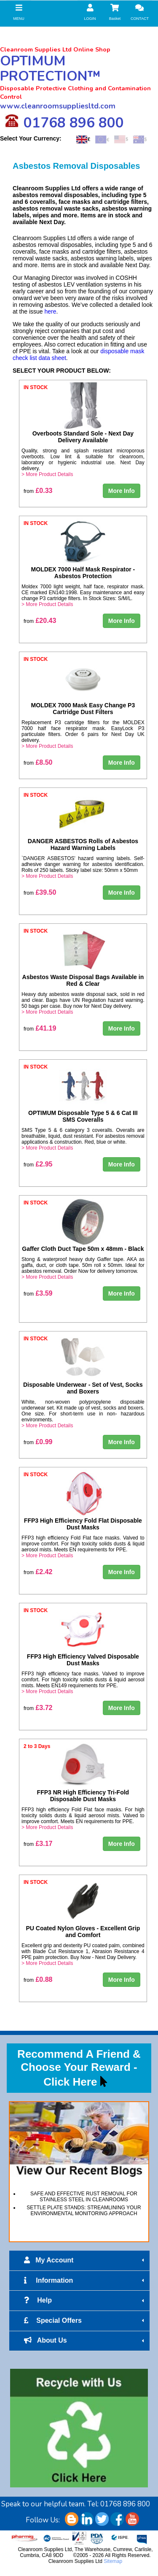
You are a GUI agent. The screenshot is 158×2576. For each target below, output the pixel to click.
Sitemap (113, 2561)
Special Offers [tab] (85, 2320)
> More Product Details (47, 474)
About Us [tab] (85, 2340)
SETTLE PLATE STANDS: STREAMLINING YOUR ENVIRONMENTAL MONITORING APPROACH (84, 2210)
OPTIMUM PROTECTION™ (50, 68)
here (50, 311)
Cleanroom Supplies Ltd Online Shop (55, 49)
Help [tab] (85, 2300)
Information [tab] (85, 2280)
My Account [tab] (85, 2260)
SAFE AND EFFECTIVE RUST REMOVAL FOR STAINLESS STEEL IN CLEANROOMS (83, 2197)
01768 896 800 (64, 122)
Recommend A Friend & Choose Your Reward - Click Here (79, 2068)
